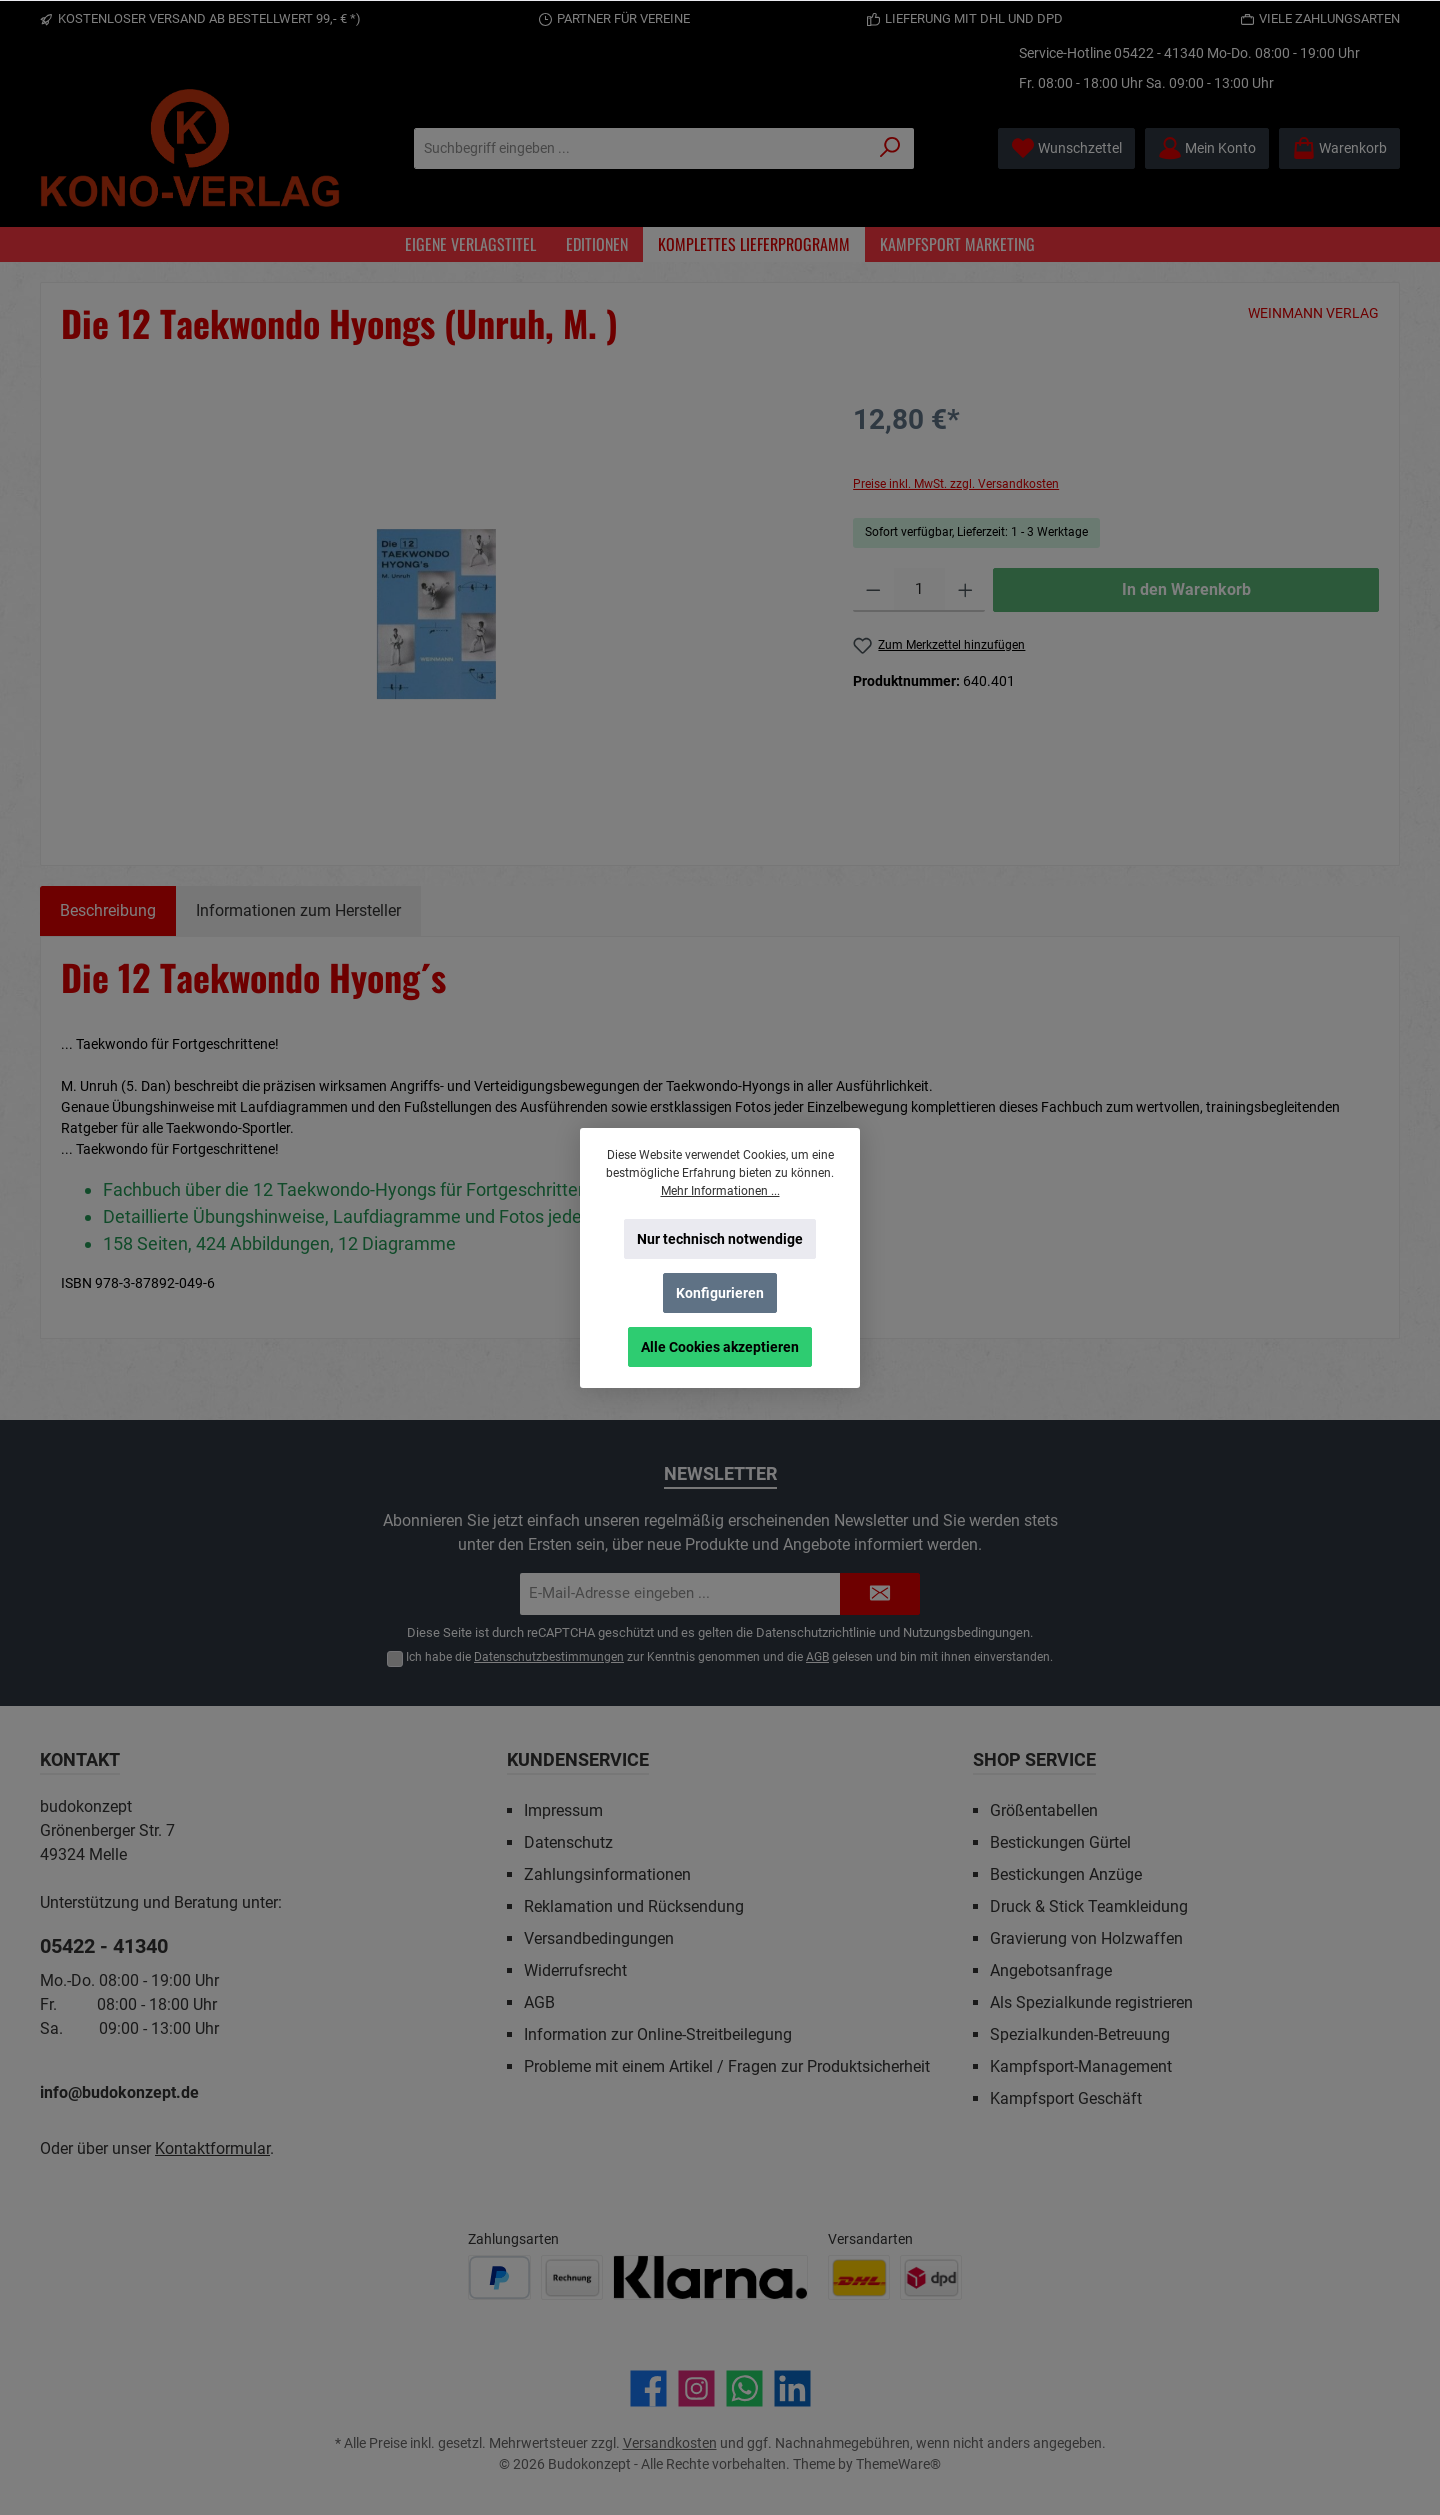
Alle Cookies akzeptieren (720, 1347)
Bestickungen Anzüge (1066, 1874)
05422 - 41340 (1159, 53)
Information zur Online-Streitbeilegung (658, 2034)
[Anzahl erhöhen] (965, 590)
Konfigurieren (720, 1293)
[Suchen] (890, 148)
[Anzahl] (919, 590)
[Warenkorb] (1339, 148)
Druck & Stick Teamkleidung (1089, 1906)
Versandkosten (670, 2443)
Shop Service (1034, 1759)
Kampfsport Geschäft (1066, 2098)
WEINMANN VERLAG (1313, 313)
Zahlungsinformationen (607, 1874)
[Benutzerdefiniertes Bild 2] (572, 2277)
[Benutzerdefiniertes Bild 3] (710, 2277)
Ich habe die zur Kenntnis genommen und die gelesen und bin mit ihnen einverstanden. (729, 1657)
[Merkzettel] (1066, 148)
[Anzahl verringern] (873, 590)
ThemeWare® (898, 2464)
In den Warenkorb (1186, 589)
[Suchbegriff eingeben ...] (641, 148)
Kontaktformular (212, 2148)
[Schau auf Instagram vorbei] (696, 2388)
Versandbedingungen (599, 1938)
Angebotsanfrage (1051, 1970)
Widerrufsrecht (575, 1970)
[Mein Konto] (1207, 148)
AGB (817, 1657)
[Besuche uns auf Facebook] (648, 2388)
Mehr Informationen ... (720, 1191)
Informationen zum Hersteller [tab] (298, 910)
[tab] (108, 911)
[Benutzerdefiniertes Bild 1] (499, 2277)
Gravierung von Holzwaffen (1086, 1938)
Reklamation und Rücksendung (634, 1906)
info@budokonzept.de (119, 2092)
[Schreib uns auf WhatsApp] (744, 2388)
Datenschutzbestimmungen (549, 1657)
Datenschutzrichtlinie (816, 1632)
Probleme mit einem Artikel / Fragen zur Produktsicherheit (727, 2066)
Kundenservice (578, 1759)
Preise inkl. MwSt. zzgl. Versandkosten (956, 484)
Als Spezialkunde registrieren (1091, 2002)
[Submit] (880, 1594)
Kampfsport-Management (1081, 2066)
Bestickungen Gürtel (1060, 1842)
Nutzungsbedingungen (966, 1632)
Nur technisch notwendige (720, 1239)
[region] (437, 614)
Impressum (563, 1810)
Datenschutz (568, 1842)
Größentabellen (1044, 1810)
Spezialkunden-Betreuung (1080, 2034)
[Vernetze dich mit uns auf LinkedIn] (792, 2388)
